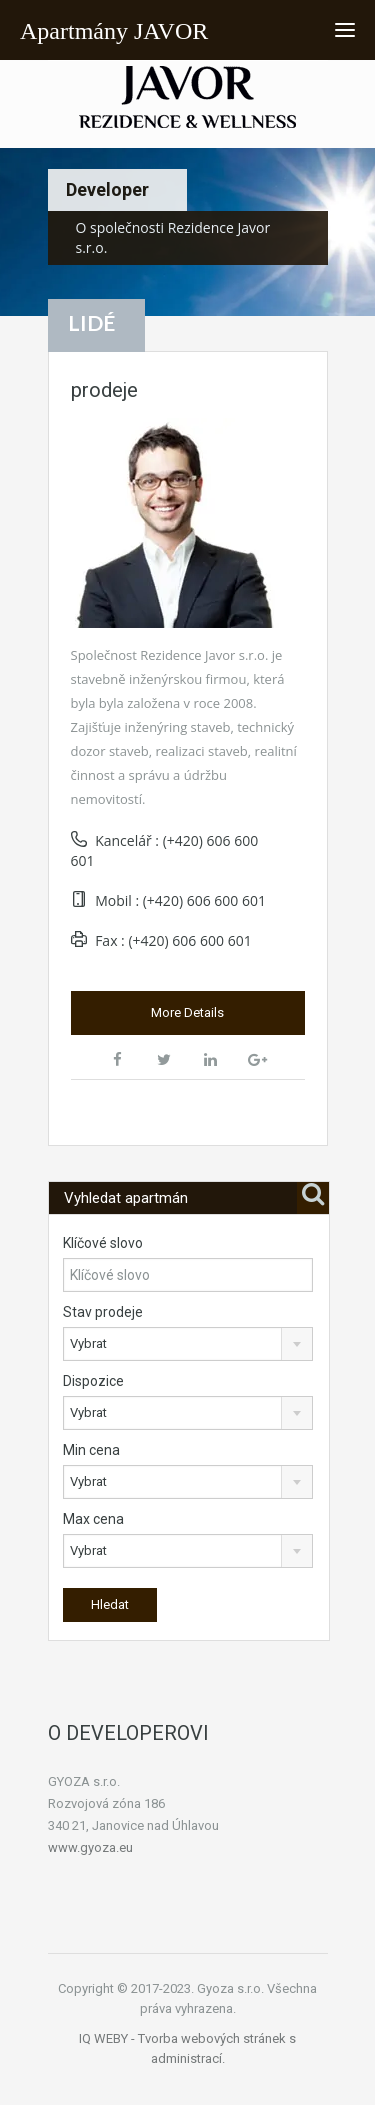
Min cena (91, 1450)
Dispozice (93, 1381)
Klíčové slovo (103, 1243)
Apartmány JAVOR (114, 31)
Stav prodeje (103, 1312)
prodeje (104, 390)
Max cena (93, 1519)
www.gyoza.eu (90, 1847)
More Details (187, 1012)
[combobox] (188, 1344)
